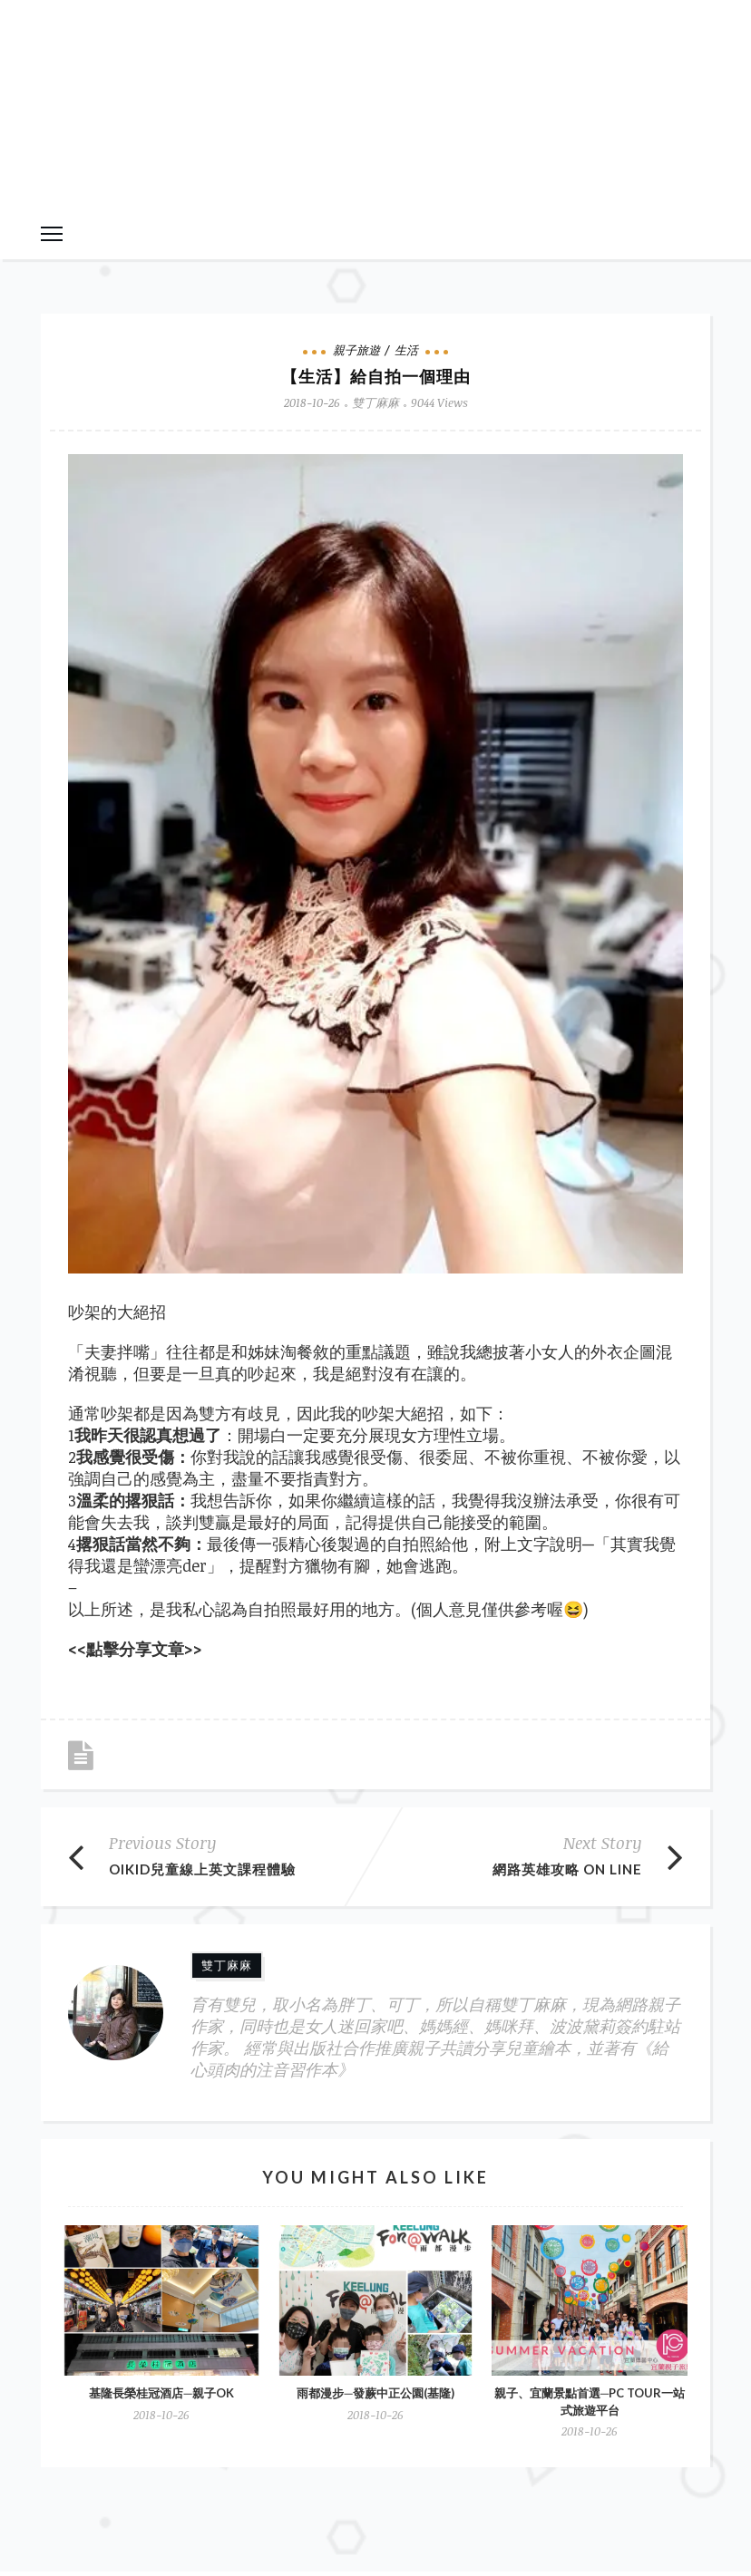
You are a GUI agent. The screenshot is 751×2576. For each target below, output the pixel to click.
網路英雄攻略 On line (567, 1869)
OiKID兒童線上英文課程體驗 (202, 1869)
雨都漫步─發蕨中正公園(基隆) (375, 2393)
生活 (406, 350)
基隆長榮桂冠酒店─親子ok (161, 2393)
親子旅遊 (356, 350)
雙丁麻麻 (375, 402)
